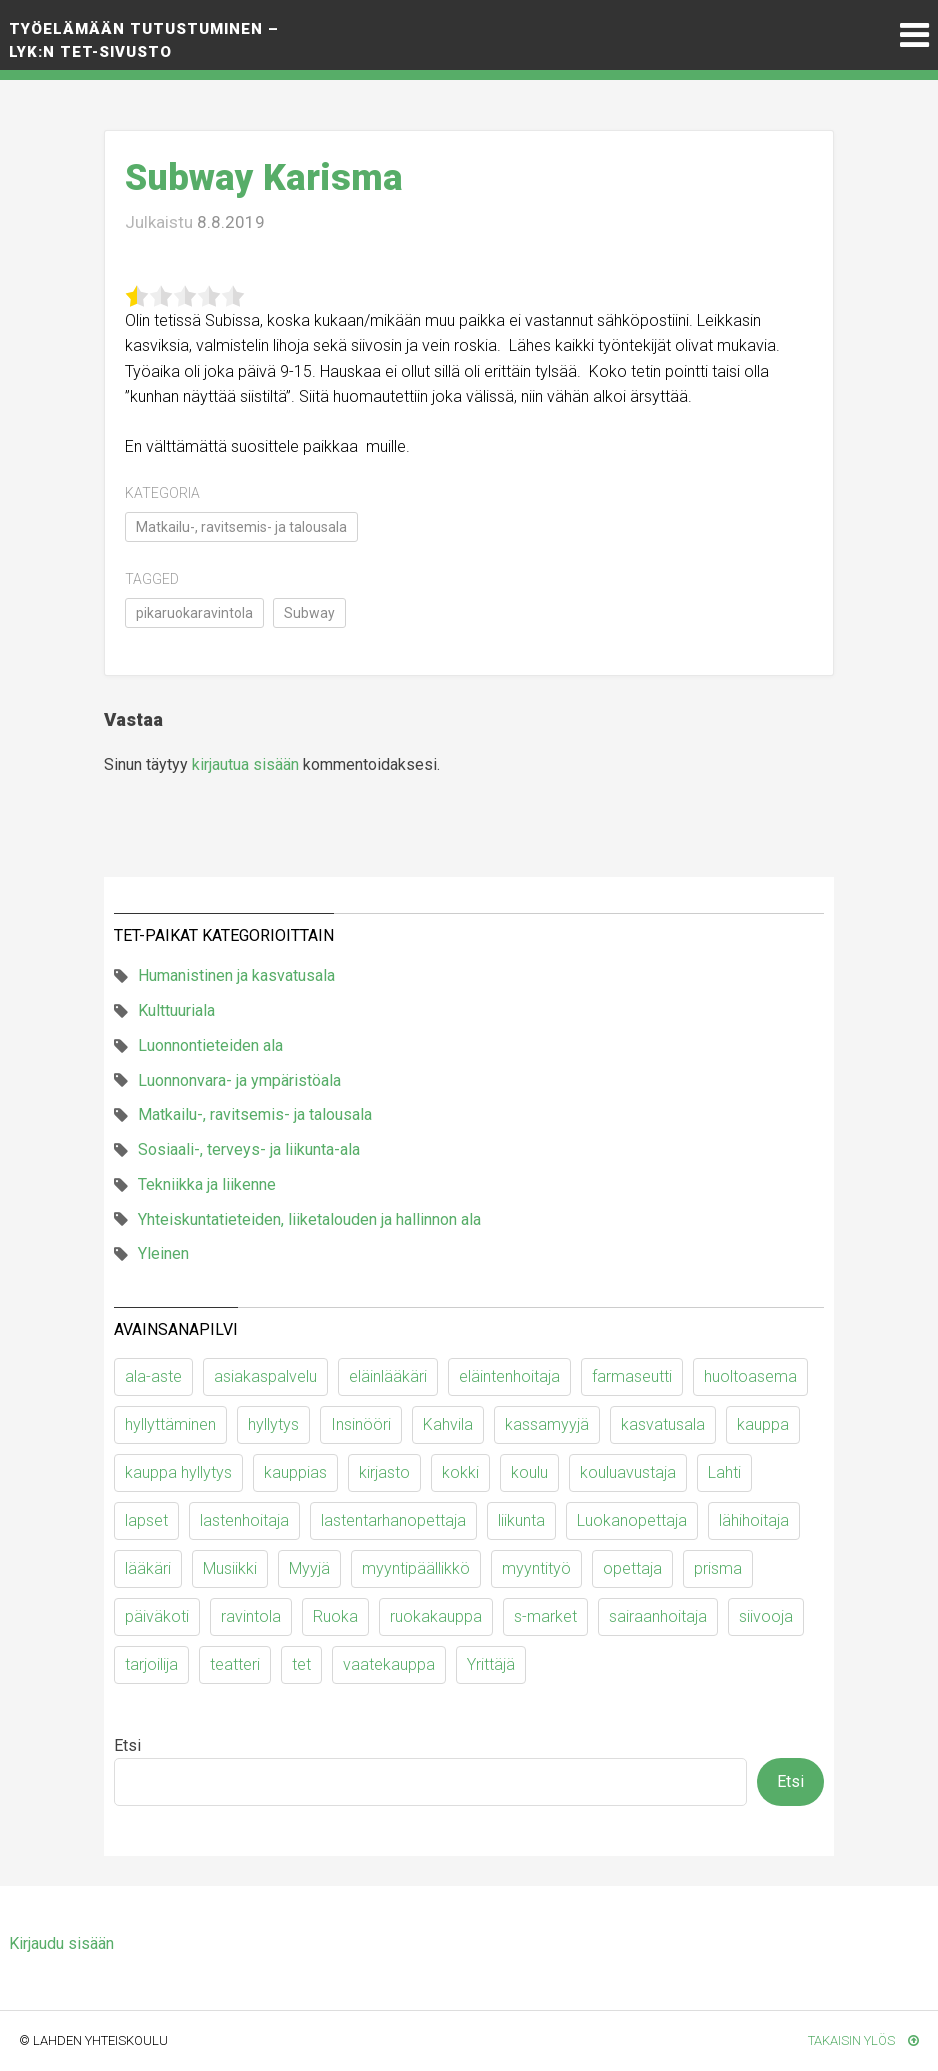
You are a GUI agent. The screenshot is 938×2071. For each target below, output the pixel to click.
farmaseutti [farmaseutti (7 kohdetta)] (632, 1376)
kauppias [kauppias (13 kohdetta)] (295, 1472)
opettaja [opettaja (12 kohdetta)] (632, 1568)
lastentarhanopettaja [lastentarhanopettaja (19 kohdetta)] (393, 1520)
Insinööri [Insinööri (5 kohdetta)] (361, 1424)
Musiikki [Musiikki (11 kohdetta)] (230, 1568)
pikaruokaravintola (194, 613)
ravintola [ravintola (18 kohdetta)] (251, 1616)
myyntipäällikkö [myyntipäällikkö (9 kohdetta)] (416, 1568)
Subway (309, 613)
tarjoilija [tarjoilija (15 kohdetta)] (151, 1664)
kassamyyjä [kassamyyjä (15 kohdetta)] (547, 1424)
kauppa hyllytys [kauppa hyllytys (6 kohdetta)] (178, 1472)
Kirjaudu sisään (61, 1943)
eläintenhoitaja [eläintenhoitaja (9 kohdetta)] (509, 1376)
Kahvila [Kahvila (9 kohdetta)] (448, 1424)
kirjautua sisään (245, 764)
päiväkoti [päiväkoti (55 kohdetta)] (157, 1616)
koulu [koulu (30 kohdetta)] (529, 1472)
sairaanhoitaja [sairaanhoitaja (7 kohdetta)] (658, 1616)
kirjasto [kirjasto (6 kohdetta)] (384, 1472)
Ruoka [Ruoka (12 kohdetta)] (335, 1616)
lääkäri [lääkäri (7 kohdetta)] (148, 1568)
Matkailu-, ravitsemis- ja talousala (241, 527)
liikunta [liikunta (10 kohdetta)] (521, 1520)
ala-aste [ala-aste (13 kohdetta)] (153, 1376)
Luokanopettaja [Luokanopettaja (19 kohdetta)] (632, 1520)
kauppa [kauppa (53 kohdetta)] (763, 1424)
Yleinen (163, 1253)
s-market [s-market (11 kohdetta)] (545, 1616)
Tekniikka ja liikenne (207, 1184)
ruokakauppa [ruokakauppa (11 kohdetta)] (436, 1616)
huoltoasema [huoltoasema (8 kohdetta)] (750, 1376)
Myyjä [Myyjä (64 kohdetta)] (309, 1568)
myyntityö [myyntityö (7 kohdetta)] (536, 1568)
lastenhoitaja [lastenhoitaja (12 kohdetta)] (244, 1520)
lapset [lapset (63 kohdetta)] (146, 1520)
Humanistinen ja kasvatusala (236, 975)
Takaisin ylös (863, 2040)
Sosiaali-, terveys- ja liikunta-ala (249, 1149)
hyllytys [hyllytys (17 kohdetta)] (273, 1424)
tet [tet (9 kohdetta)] (301, 1664)
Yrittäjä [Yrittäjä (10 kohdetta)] (491, 1664)
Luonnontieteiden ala (210, 1045)
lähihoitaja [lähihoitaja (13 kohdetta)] (754, 1520)
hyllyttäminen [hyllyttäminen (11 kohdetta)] (170, 1424)
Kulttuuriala (176, 1010)
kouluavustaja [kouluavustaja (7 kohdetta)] (628, 1472)
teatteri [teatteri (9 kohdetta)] (235, 1664)
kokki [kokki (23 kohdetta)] (460, 1472)
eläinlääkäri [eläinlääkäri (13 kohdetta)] (388, 1376)
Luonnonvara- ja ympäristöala (239, 1080)
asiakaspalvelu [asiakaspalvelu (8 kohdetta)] (265, 1376)
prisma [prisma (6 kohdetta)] (718, 1568)
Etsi (127, 1745)
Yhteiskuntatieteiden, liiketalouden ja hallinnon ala (309, 1219)
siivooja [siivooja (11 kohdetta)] (766, 1616)
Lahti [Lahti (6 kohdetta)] (724, 1472)
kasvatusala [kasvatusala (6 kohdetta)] (663, 1424)
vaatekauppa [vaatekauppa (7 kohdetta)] (389, 1664)
